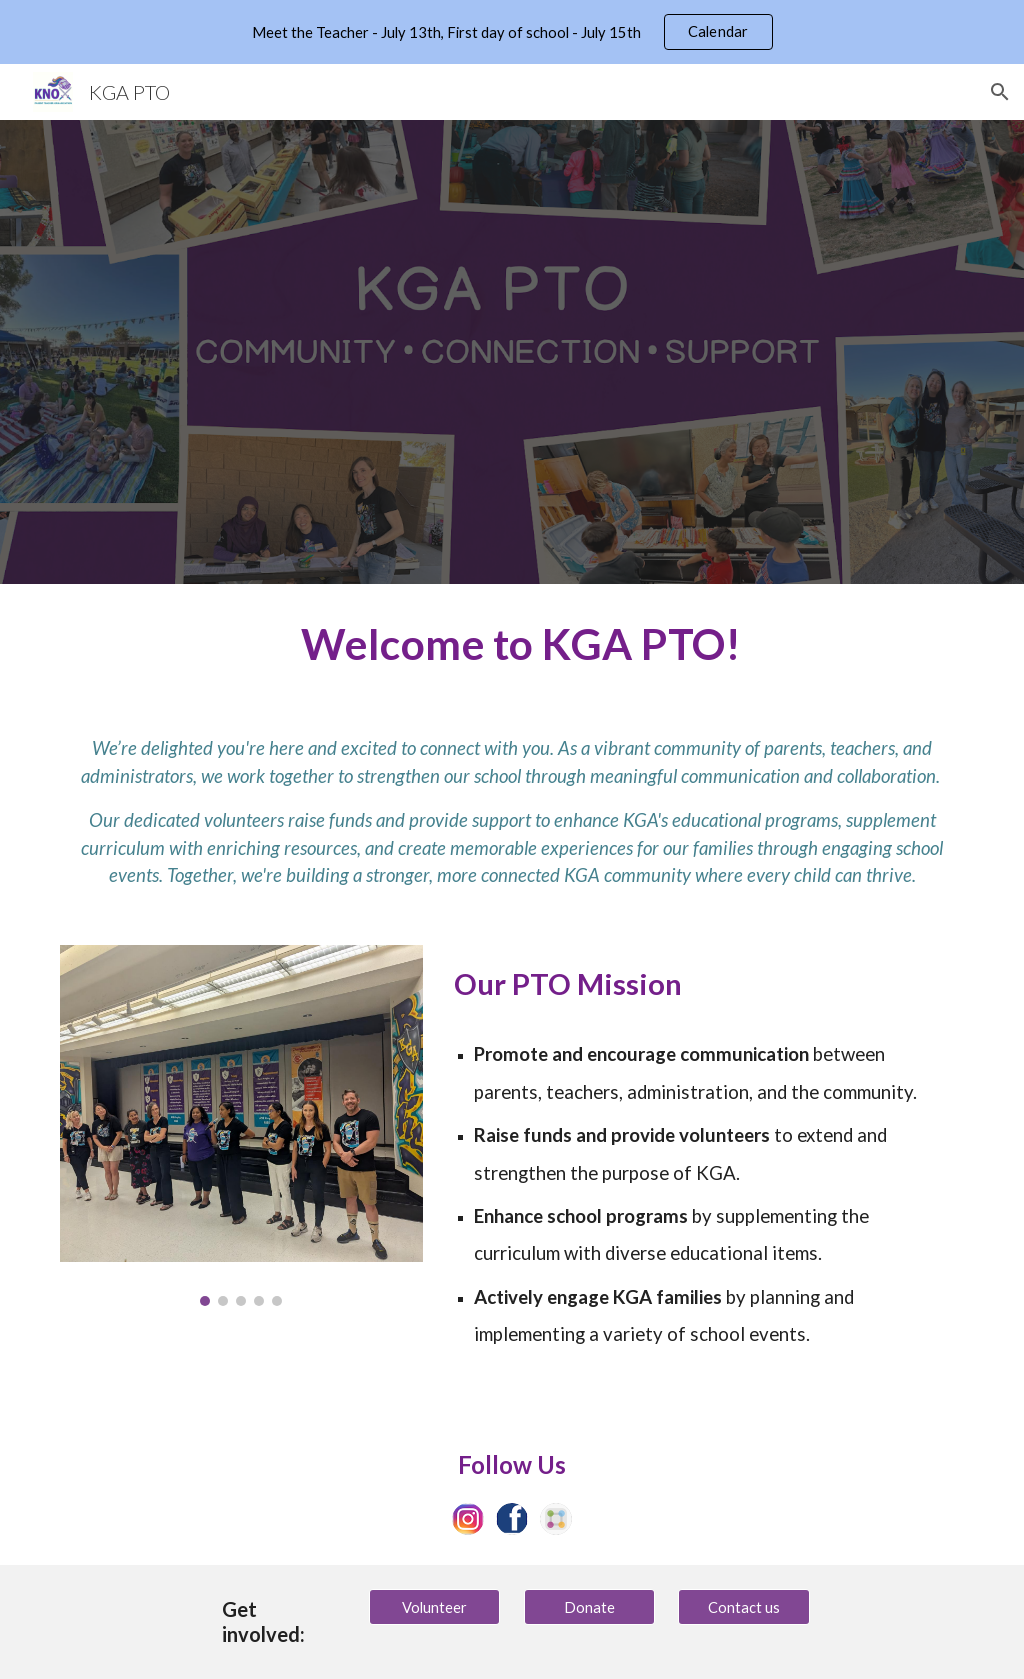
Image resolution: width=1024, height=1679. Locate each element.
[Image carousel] (241, 1125)
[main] (512, 643)
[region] (512, 32)
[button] (1000, 92)
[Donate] (589, 1607)
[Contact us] (743, 1607)
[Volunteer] (434, 1607)
